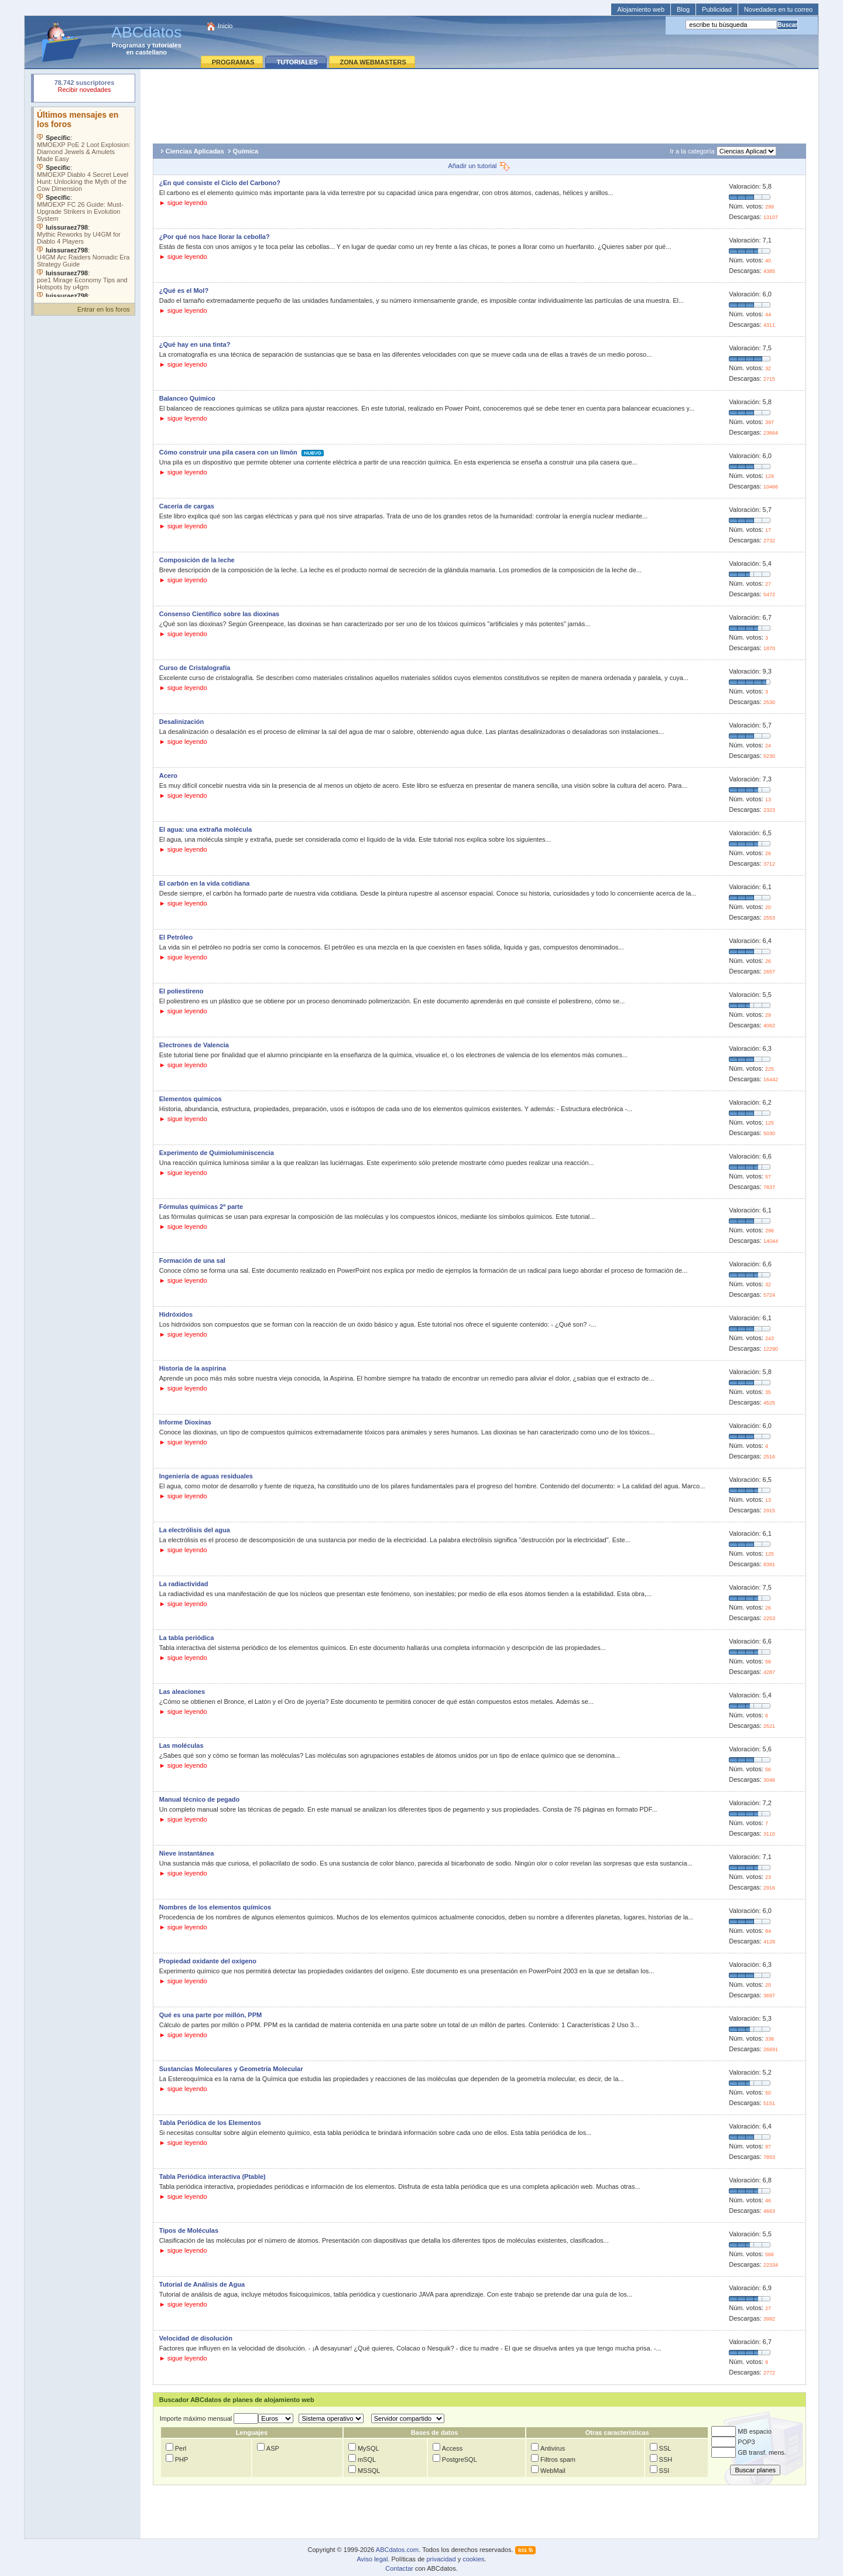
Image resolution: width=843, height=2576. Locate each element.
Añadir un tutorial (479, 165)
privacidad (440, 2559)
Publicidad (717, 9)
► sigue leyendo (183, 202)
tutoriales (166, 45)
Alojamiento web (640, 9)
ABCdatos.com (397, 2549)
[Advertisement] (479, 103)
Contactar (399, 2568)
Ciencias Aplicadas (195, 151)
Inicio (225, 25)
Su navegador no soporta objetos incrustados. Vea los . (84, 202)
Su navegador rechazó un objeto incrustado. (84, 87)
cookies (473, 2559)
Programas (128, 45)
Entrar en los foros (103, 309)
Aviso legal (372, 2559)
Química (245, 151)
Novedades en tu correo (778, 9)
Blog (683, 9)
